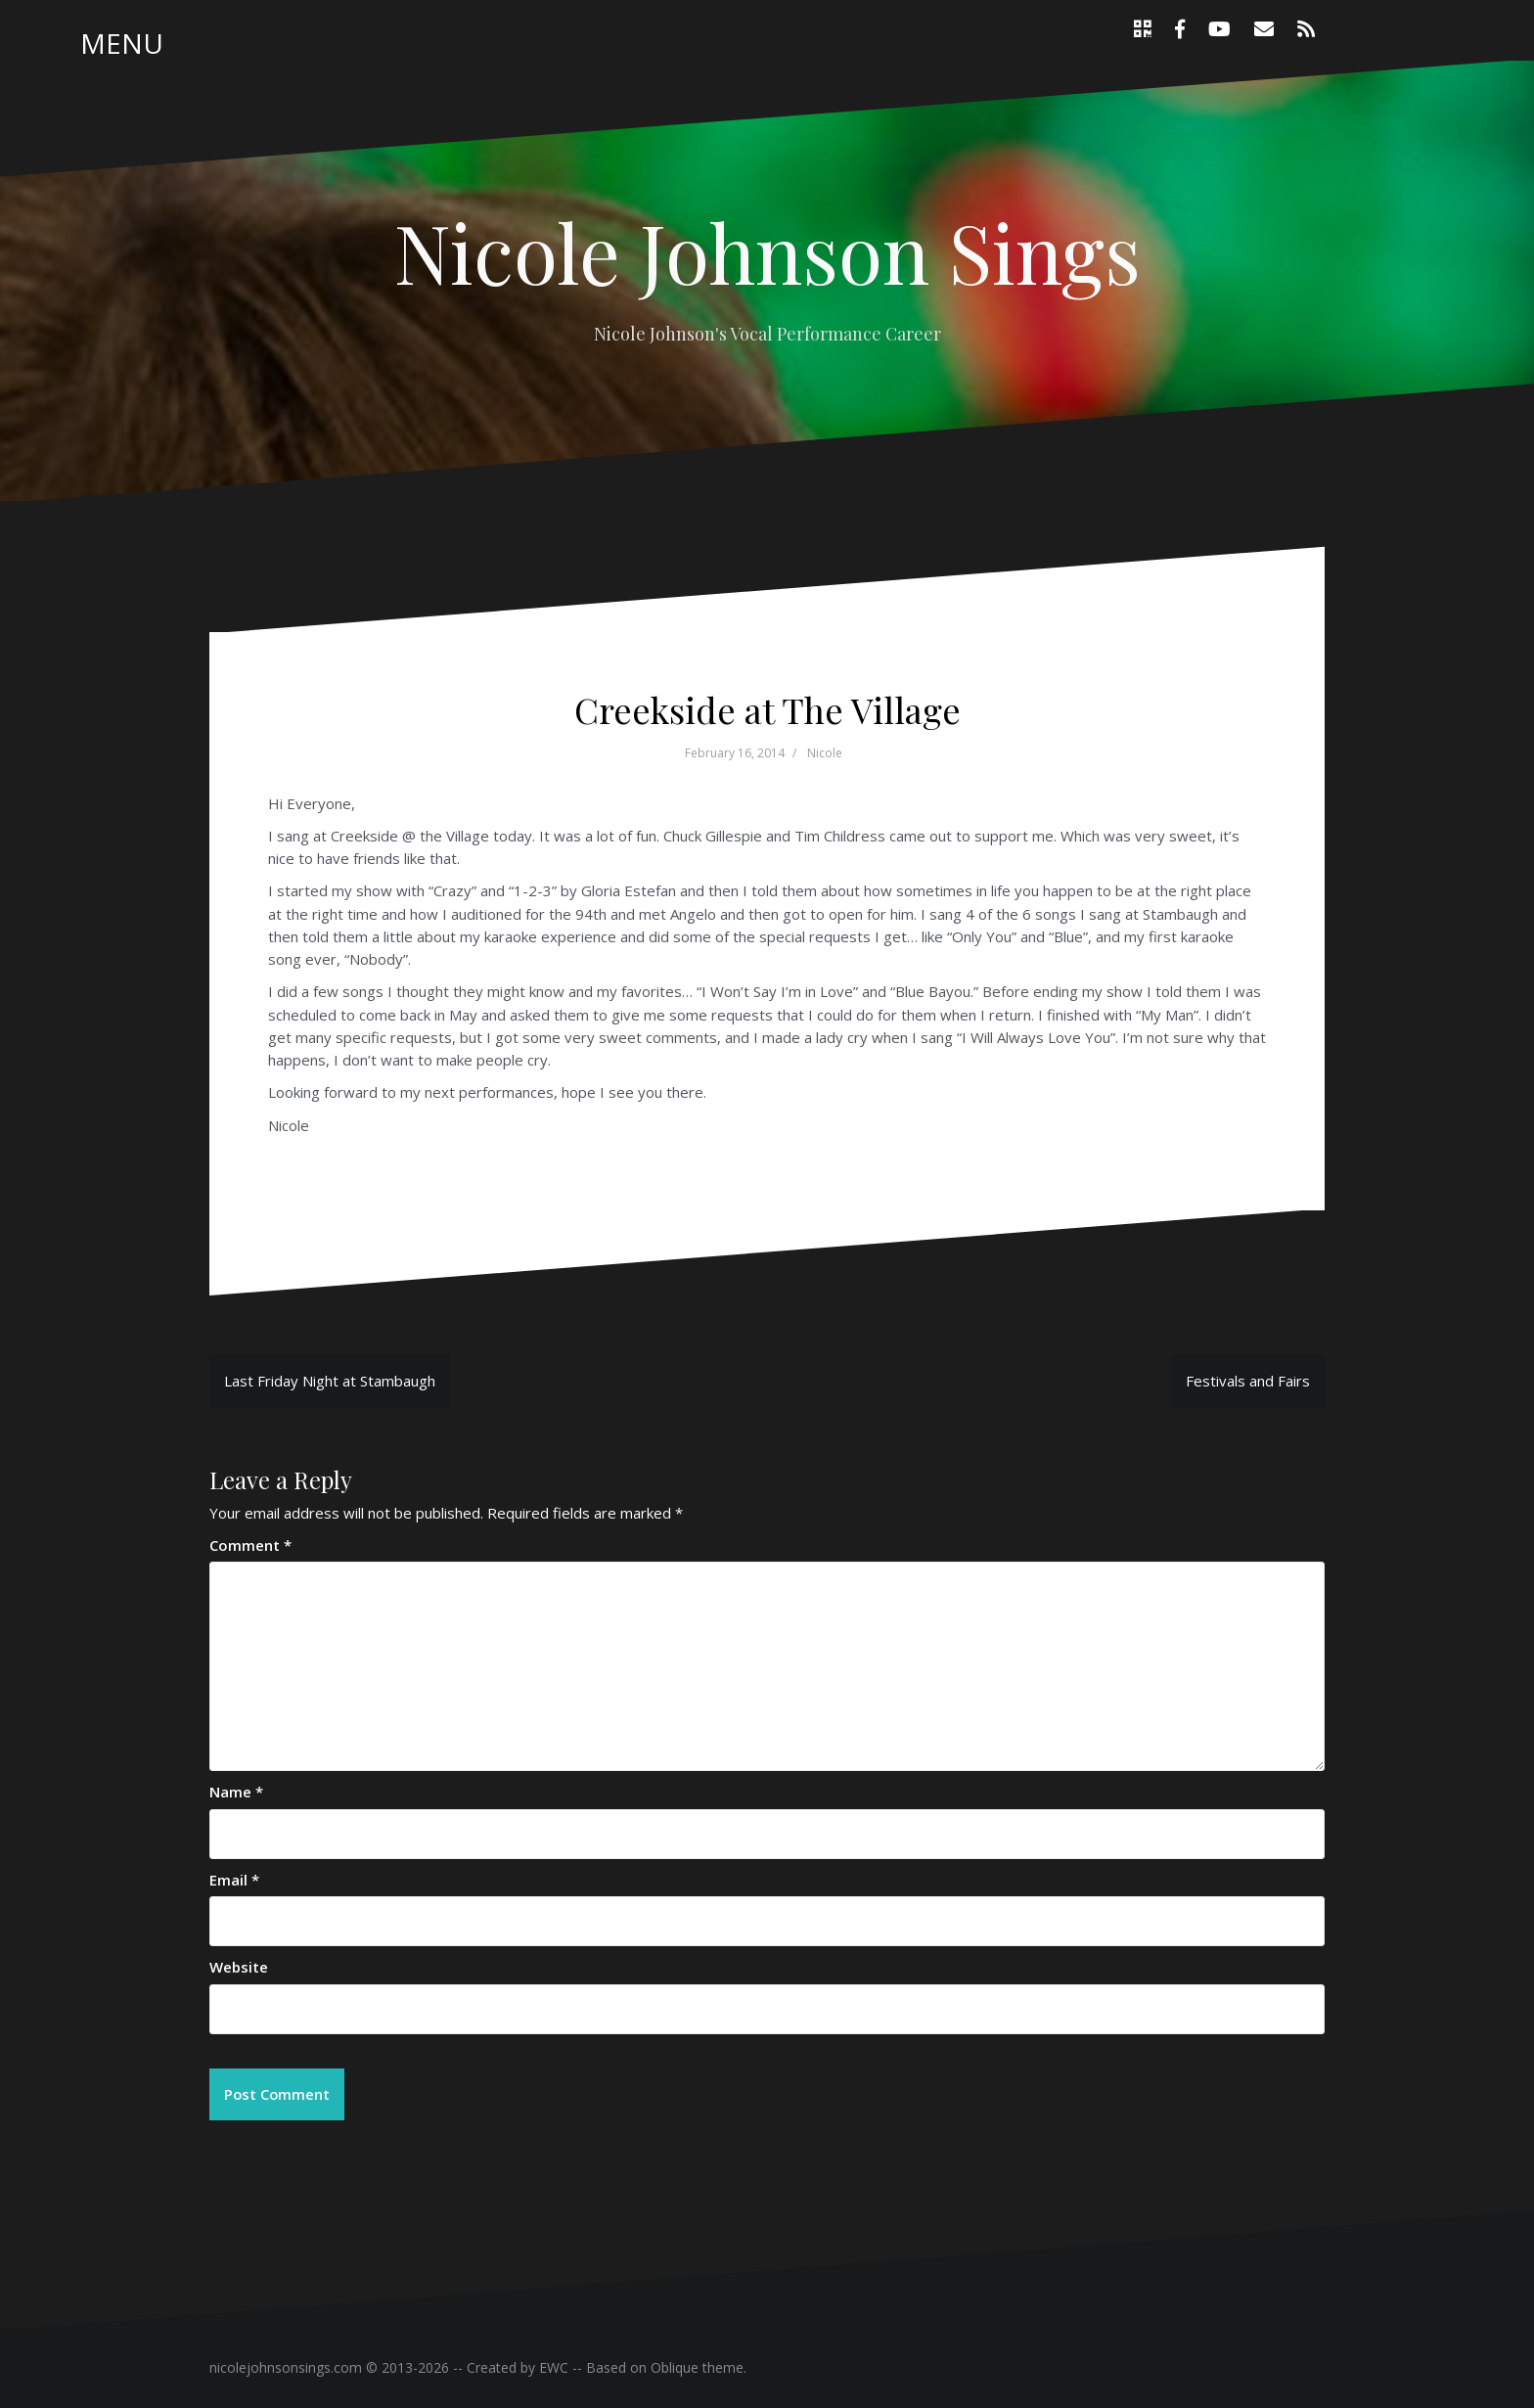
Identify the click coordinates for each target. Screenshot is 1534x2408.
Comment (250, 1545)
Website (238, 1966)
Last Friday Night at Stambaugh (329, 1380)
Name (236, 1791)
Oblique (675, 2368)
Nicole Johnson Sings (767, 251)
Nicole (824, 753)
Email (234, 1879)
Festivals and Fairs (1248, 1380)
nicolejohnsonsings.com (285, 2368)
